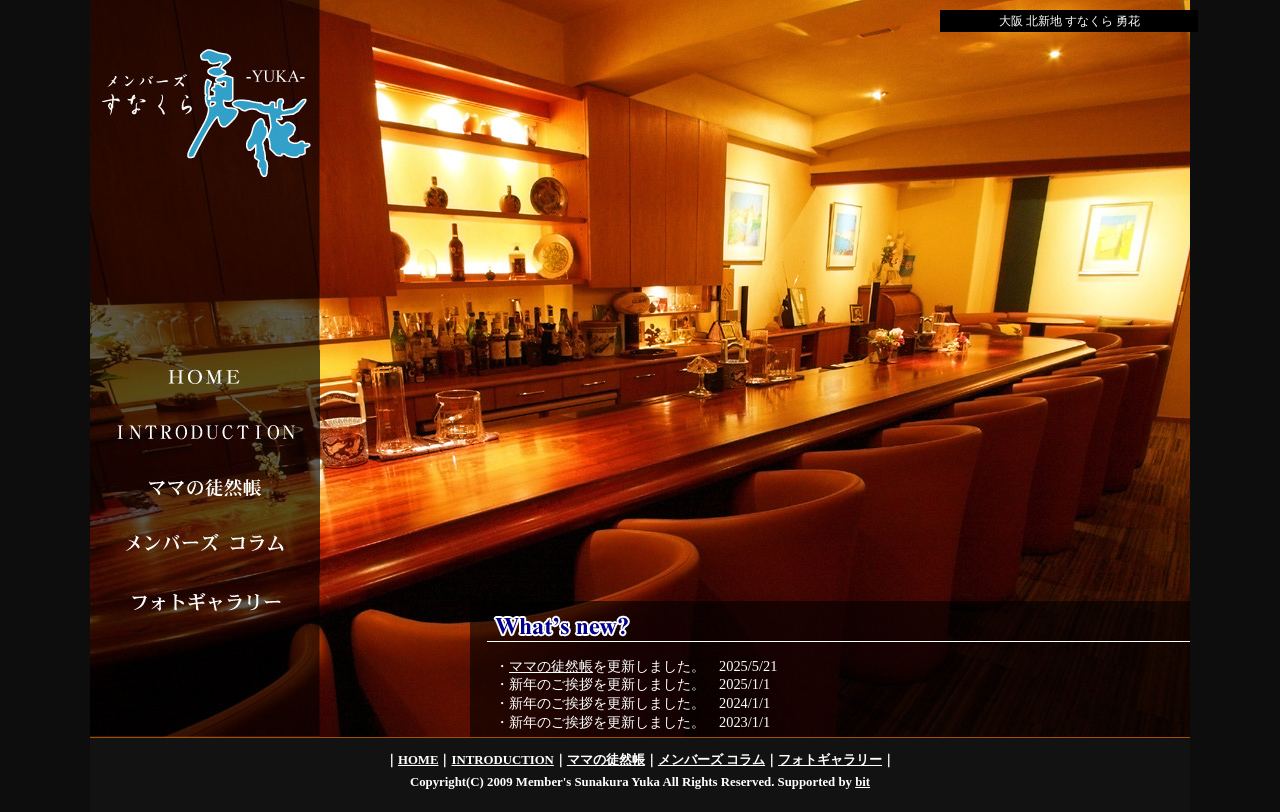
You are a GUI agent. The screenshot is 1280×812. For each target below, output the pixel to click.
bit (862, 782)
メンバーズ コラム (711, 760)
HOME (418, 760)
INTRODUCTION (502, 760)
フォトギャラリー (830, 760)
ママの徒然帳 (551, 666)
